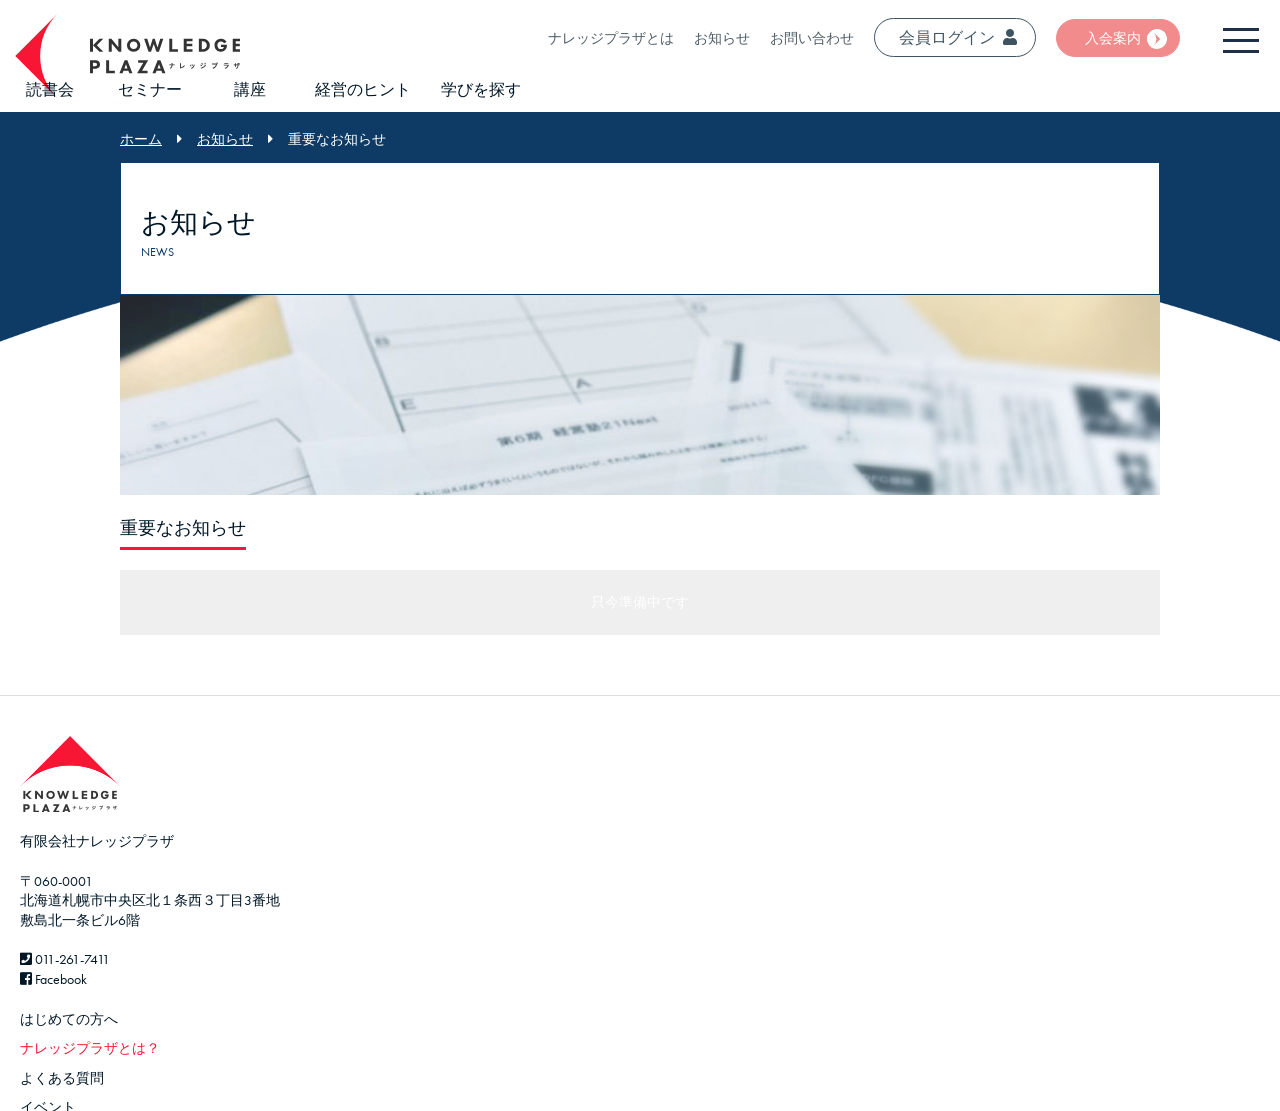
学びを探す (481, 89)
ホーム (141, 139)
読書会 (50, 89)
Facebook (53, 979)
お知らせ (722, 38)
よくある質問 (62, 1078)
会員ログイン (958, 37)
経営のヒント (363, 89)
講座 (250, 89)
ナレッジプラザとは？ (90, 1048)
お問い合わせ (812, 38)
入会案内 (1113, 38)
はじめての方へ (69, 1019)
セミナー (150, 89)
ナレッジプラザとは (611, 38)
